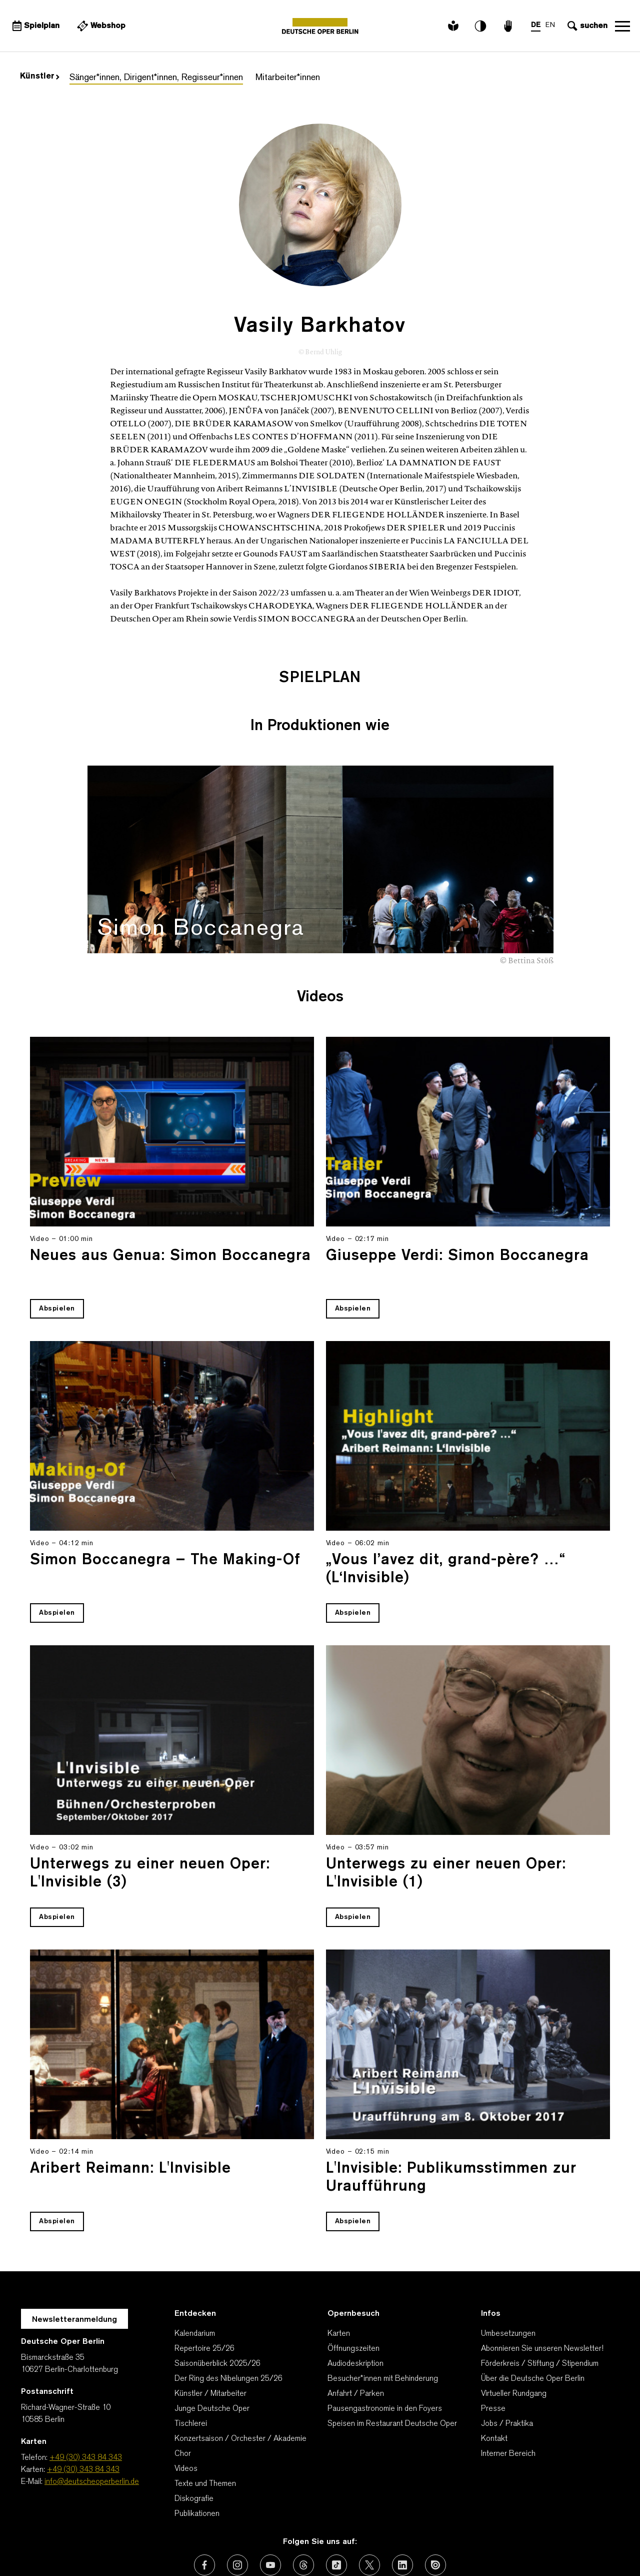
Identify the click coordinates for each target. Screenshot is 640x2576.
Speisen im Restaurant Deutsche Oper (392, 2361)
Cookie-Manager (510, 2543)
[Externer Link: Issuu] (436, 2502)
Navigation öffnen (622, 26)
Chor (182, 2391)
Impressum (337, 2543)
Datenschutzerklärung (264, 2543)
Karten (339, 2271)
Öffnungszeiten (354, 2286)
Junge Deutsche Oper (212, 2346)
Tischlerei (190, 2361)
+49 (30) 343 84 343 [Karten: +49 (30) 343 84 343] (83, 2407)
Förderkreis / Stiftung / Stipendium (539, 2301)
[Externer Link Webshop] (100, 26)
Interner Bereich (508, 2391)
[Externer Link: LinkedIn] (402, 2502)
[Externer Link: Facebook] (204, 2502)
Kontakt (494, 2376)
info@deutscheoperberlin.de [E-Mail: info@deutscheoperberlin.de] (91, 2419)
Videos (186, 2406)
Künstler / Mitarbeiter (210, 2331)
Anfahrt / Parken (356, 2331)
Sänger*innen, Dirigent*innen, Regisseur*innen (156, 78)
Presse (493, 2346)
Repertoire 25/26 (204, 2286)
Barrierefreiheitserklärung (419, 2543)
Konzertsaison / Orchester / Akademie (240, 2376)
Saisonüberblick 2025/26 (217, 2301)
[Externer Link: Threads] (304, 2502)
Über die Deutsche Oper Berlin (532, 2316)
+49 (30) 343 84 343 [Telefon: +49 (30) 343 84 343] (86, 2395)
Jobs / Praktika (507, 2361)
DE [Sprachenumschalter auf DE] (535, 25)
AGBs (160, 2543)
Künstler (40, 77)
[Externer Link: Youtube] (270, 2502)
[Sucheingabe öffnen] (586, 26)
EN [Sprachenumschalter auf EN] (550, 25)
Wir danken (119, 2543)
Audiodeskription (356, 2301)
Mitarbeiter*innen (288, 78)
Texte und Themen (205, 2421)
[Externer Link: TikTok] (336, 2502)
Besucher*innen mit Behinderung (383, 2316)
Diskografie (194, 2436)
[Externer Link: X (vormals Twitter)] (370, 2502)
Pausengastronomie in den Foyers (385, 2346)
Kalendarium (194, 2271)
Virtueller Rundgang (513, 2331)
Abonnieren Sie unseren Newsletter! (542, 2286)
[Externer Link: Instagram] (238, 2502)
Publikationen (197, 2451)
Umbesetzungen (508, 2271)
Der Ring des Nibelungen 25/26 (228, 2316)
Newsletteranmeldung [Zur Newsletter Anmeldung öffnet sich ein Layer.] (74, 2257)
